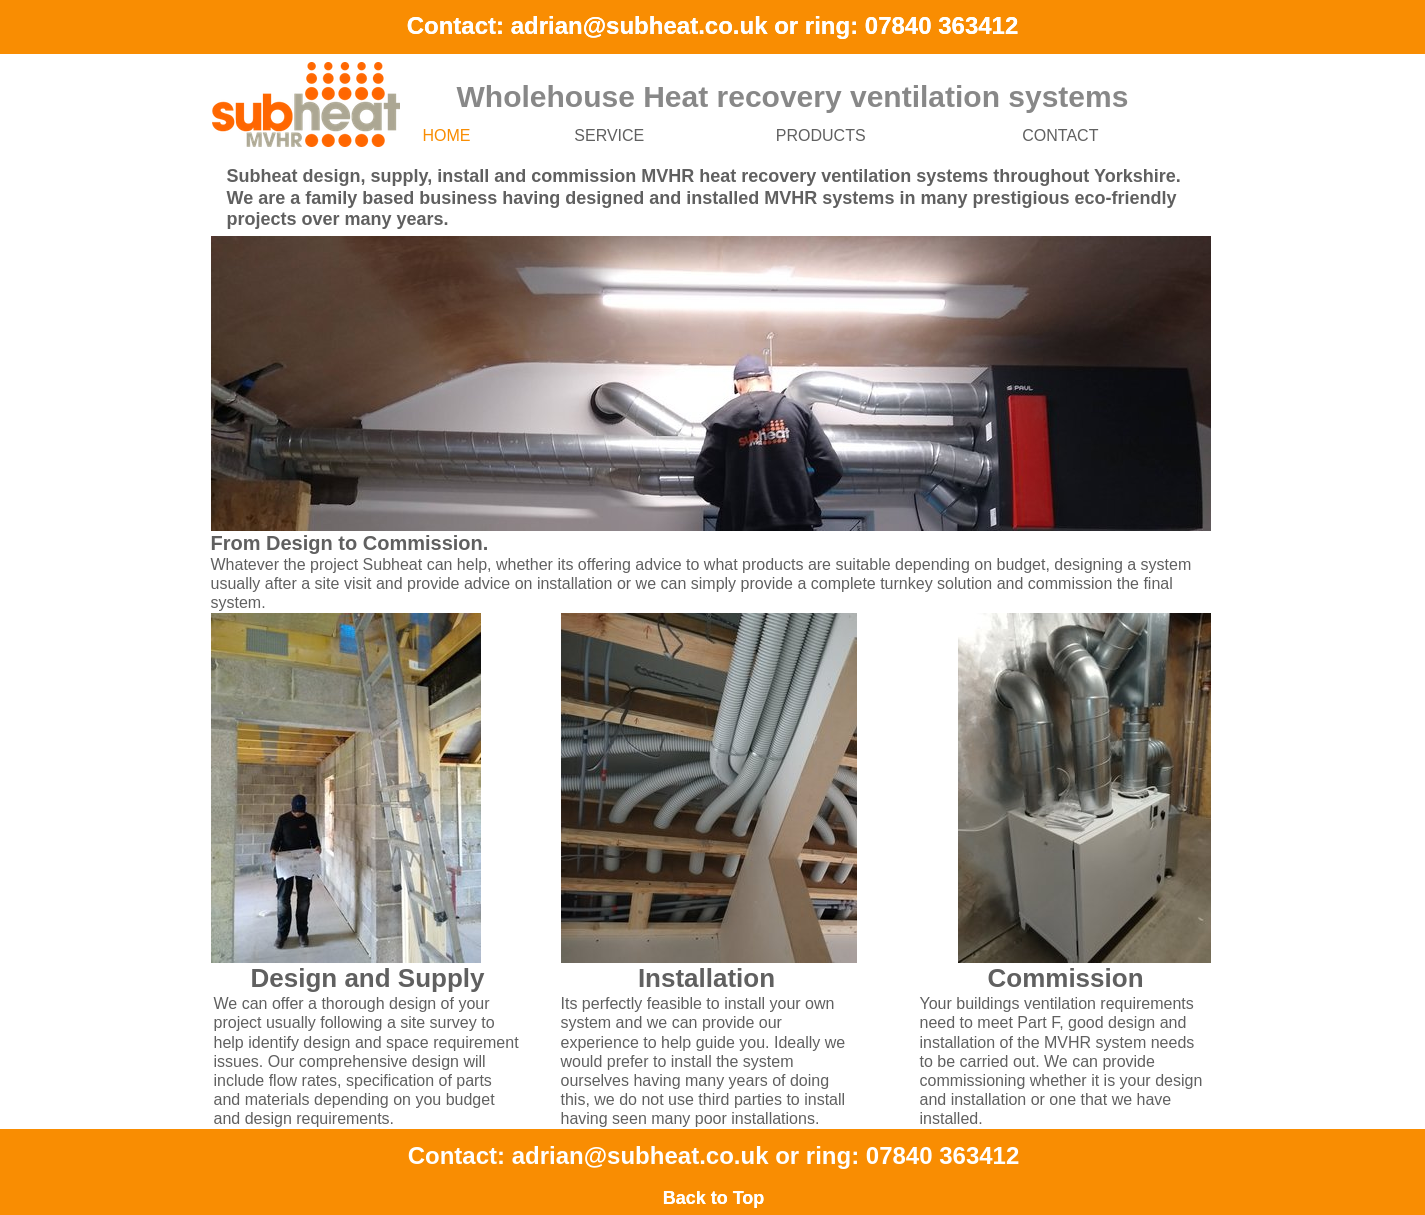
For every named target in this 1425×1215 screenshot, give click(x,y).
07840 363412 (942, 25)
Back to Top (714, 1198)
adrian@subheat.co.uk (639, 25)
